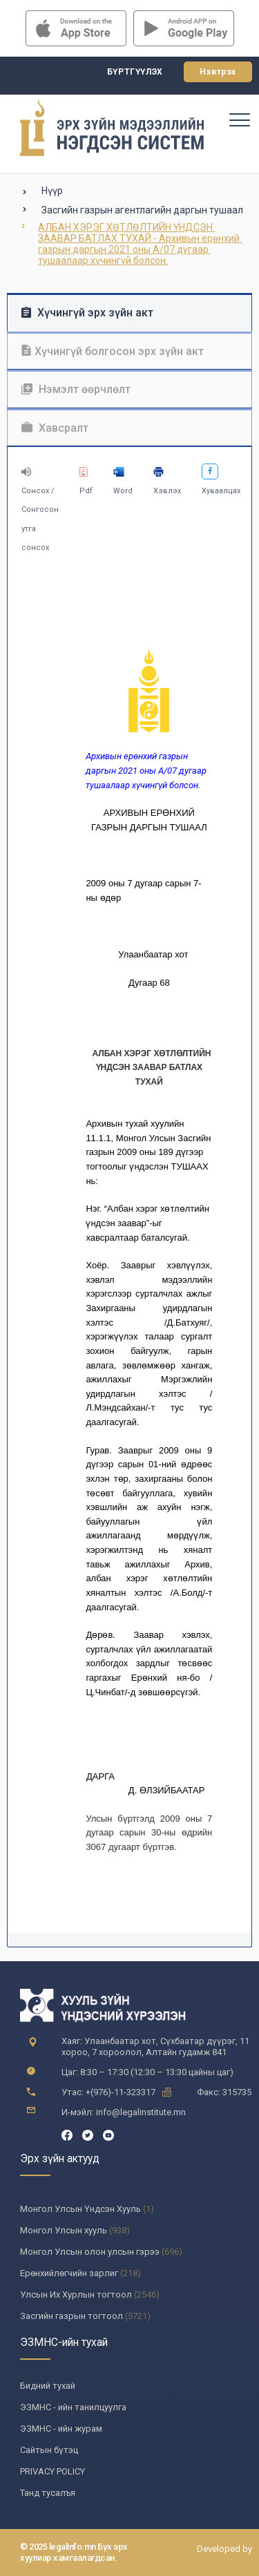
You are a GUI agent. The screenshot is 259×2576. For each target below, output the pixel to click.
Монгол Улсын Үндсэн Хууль (80, 2209)
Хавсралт (54, 428)
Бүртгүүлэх (135, 72)
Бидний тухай (47, 2386)
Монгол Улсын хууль (63, 2230)
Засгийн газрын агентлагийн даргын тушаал (142, 210)
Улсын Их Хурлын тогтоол (76, 2294)
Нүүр (52, 190)
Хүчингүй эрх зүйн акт (87, 312)
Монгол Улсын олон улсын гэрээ (90, 2251)
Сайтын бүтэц (49, 2450)
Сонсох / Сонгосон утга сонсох (40, 509)
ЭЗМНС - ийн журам (61, 2428)
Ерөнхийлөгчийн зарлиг (69, 2273)
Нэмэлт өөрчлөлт (76, 389)
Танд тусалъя (47, 2493)
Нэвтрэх (218, 72)
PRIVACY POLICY (52, 2471)
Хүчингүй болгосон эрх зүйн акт (112, 351)
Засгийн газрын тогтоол (71, 2316)
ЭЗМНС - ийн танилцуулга (73, 2407)
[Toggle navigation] (239, 119)
